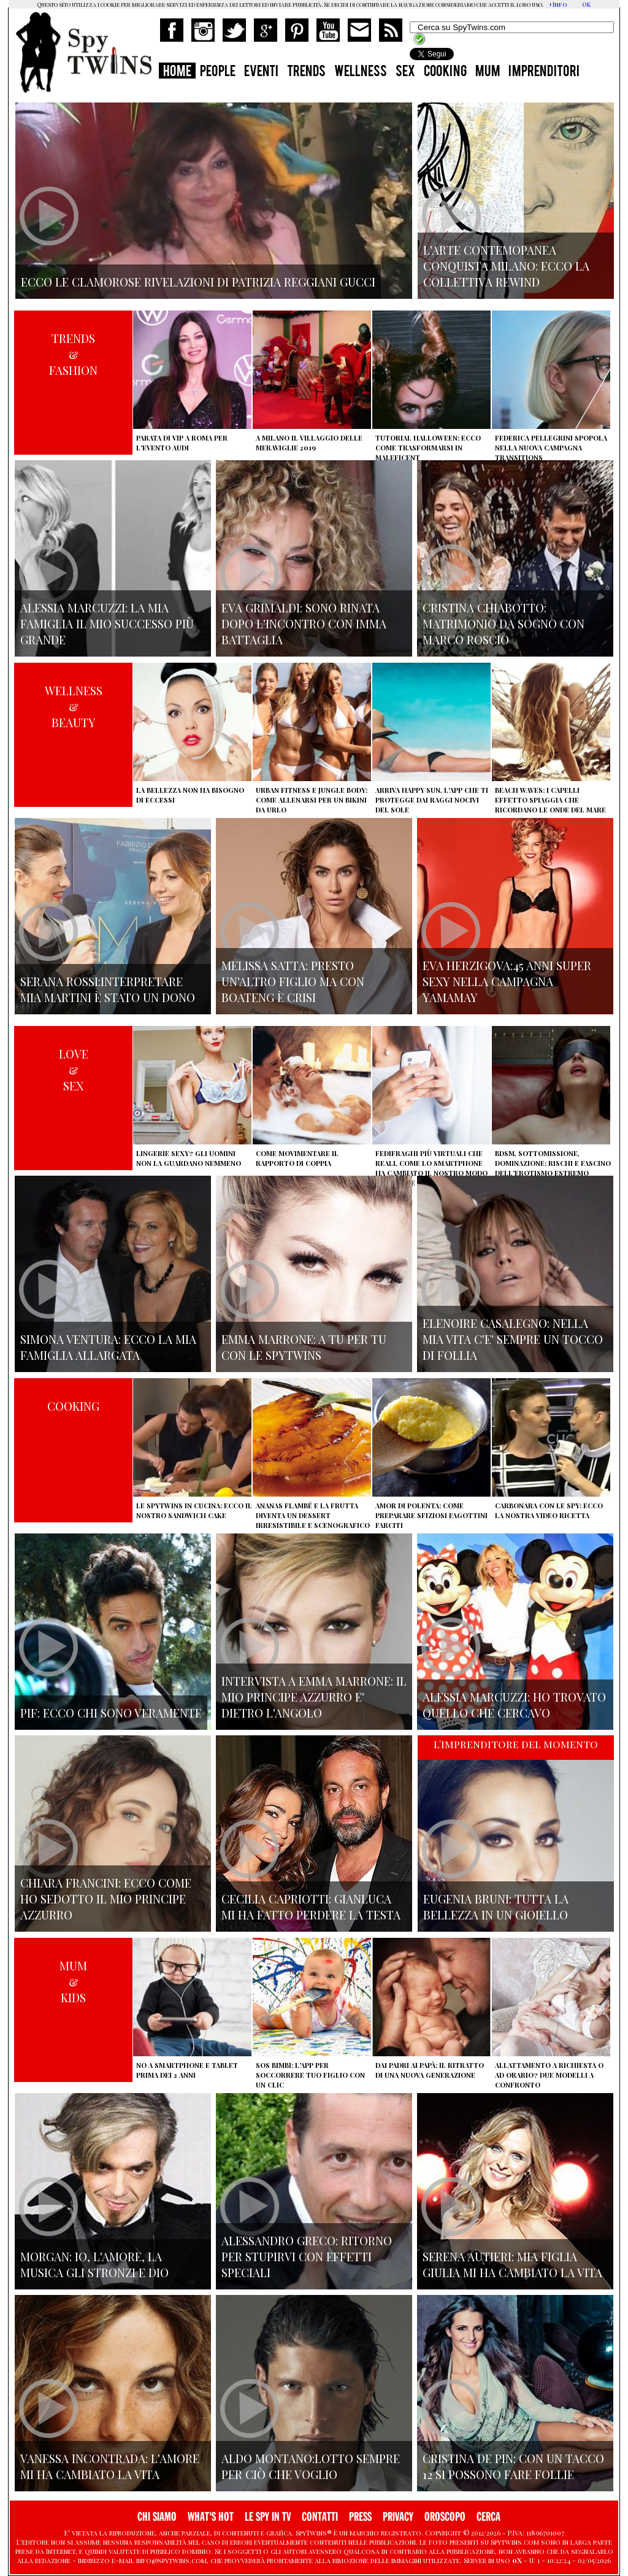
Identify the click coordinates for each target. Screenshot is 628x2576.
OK (586, 4)
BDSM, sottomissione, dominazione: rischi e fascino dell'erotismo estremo (553, 1163)
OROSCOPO (444, 2517)
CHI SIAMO (157, 2517)
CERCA (488, 2517)
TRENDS (306, 72)
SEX (405, 72)
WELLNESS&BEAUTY (73, 706)
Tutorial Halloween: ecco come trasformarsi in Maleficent (428, 447)
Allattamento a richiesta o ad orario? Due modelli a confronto (549, 2075)
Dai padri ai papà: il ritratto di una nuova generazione (429, 2070)
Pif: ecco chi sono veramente (111, 1713)
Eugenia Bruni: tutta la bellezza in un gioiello (496, 1906)
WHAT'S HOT (211, 2517)
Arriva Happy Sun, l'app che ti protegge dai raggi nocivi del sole (431, 799)
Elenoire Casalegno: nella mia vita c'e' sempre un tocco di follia (513, 1339)
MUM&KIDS (73, 1981)
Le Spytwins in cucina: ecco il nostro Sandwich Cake (194, 1510)
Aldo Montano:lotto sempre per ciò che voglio (310, 2466)
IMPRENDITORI (544, 72)
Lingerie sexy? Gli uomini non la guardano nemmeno (188, 1158)
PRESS (360, 2517)
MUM (487, 72)
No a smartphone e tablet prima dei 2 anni (187, 2070)
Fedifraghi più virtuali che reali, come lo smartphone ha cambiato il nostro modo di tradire (431, 1168)
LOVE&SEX (73, 1069)
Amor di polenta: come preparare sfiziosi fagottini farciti (431, 1515)
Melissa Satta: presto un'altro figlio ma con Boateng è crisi (292, 981)
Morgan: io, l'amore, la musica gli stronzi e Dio (94, 2264)
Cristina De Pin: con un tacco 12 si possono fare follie (513, 2466)
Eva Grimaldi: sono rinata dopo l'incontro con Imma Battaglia (303, 623)
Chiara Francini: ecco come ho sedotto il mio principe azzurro (105, 1898)
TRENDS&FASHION (73, 354)
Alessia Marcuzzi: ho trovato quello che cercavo (514, 1705)
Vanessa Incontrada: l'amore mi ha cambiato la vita (109, 2466)
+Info (557, 4)
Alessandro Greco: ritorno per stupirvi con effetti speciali (306, 2256)
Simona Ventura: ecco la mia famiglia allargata (108, 1347)
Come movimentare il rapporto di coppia (297, 1158)
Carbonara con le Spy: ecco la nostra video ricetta (549, 1510)
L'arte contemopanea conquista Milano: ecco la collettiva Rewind (506, 266)
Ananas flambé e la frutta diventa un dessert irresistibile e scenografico (313, 1515)
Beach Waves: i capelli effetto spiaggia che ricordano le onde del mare (550, 799)
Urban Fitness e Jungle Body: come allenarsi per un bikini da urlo (311, 799)
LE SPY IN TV (268, 2517)
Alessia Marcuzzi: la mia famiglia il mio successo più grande (107, 623)
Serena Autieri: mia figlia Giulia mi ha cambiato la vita (512, 2264)
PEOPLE (218, 72)
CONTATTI (320, 2517)
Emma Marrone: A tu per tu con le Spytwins (303, 1347)
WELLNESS (360, 72)
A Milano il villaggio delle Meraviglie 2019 (309, 442)
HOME (177, 72)
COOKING (445, 72)
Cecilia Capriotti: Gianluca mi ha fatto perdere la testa (310, 1906)
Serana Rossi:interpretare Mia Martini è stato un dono (107, 989)
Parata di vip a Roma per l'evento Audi (182, 442)
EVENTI (261, 72)
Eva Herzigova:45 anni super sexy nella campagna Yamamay (507, 981)
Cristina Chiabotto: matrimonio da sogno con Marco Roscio (503, 623)
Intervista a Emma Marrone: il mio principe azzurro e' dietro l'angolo (314, 1697)
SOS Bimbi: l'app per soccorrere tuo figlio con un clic (310, 2075)
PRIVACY (398, 2517)
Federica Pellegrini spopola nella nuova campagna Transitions (551, 447)
